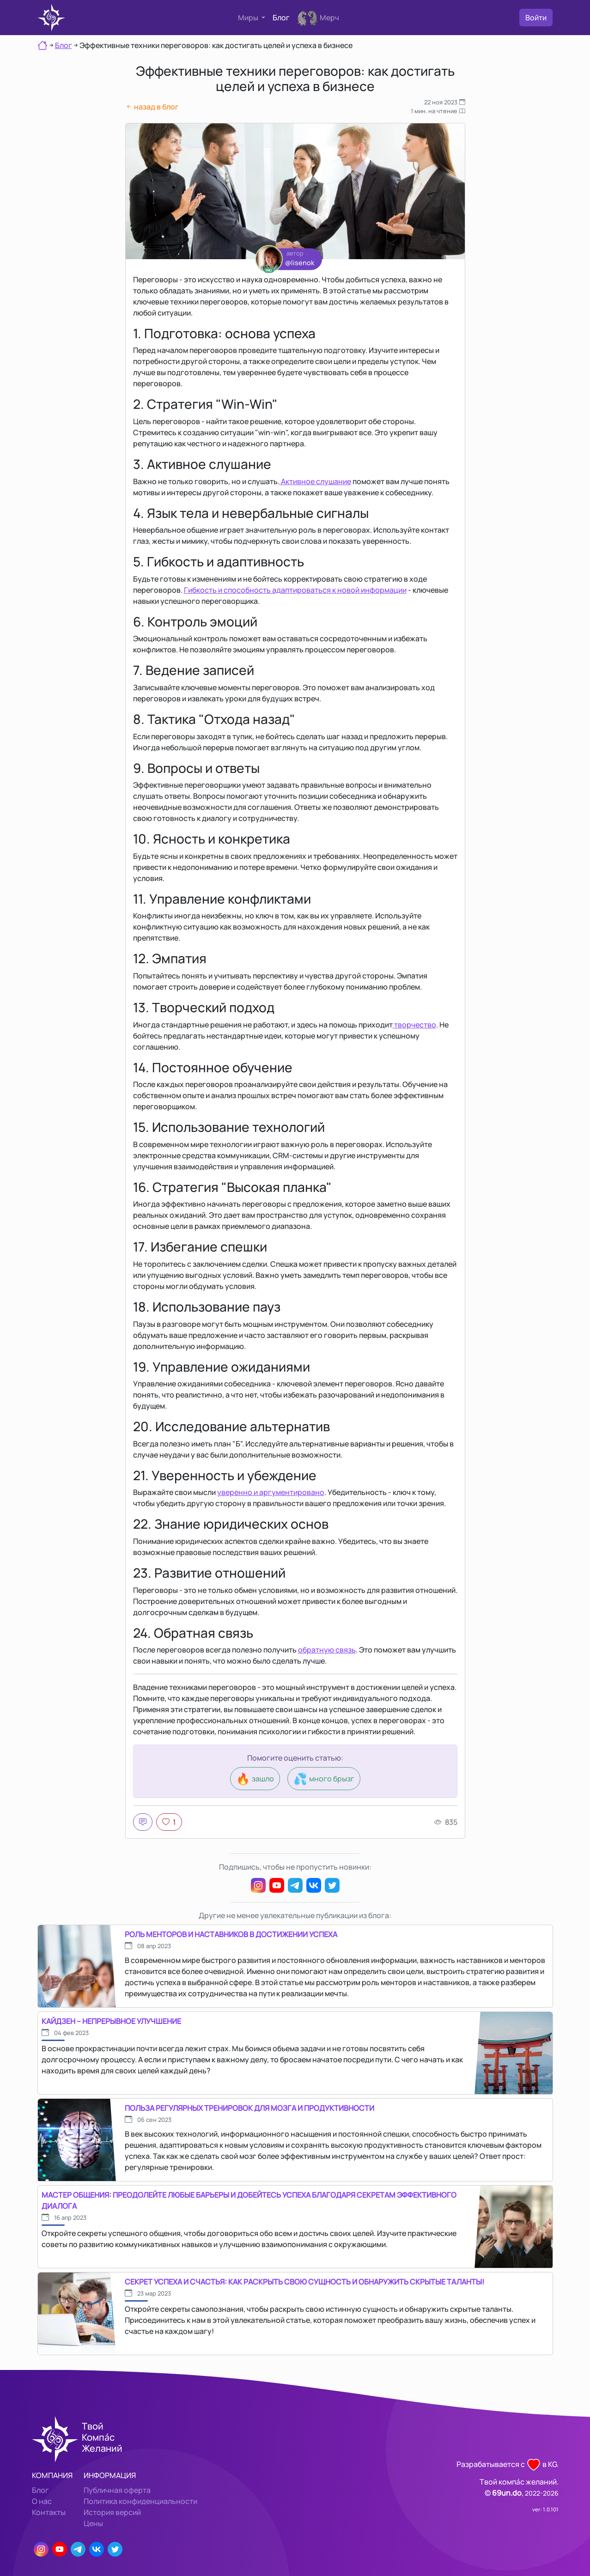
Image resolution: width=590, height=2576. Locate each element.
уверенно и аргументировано (270, 1492)
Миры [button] (249, 17)
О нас (42, 2501)
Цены (93, 2523)
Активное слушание (315, 481)
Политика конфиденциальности (140, 2501)
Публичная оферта (117, 2490)
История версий (112, 2512)
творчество (414, 1025)
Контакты (49, 2512)
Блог (281, 17)
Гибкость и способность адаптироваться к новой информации (295, 590)
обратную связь (327, 1650)
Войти (536, 17)
